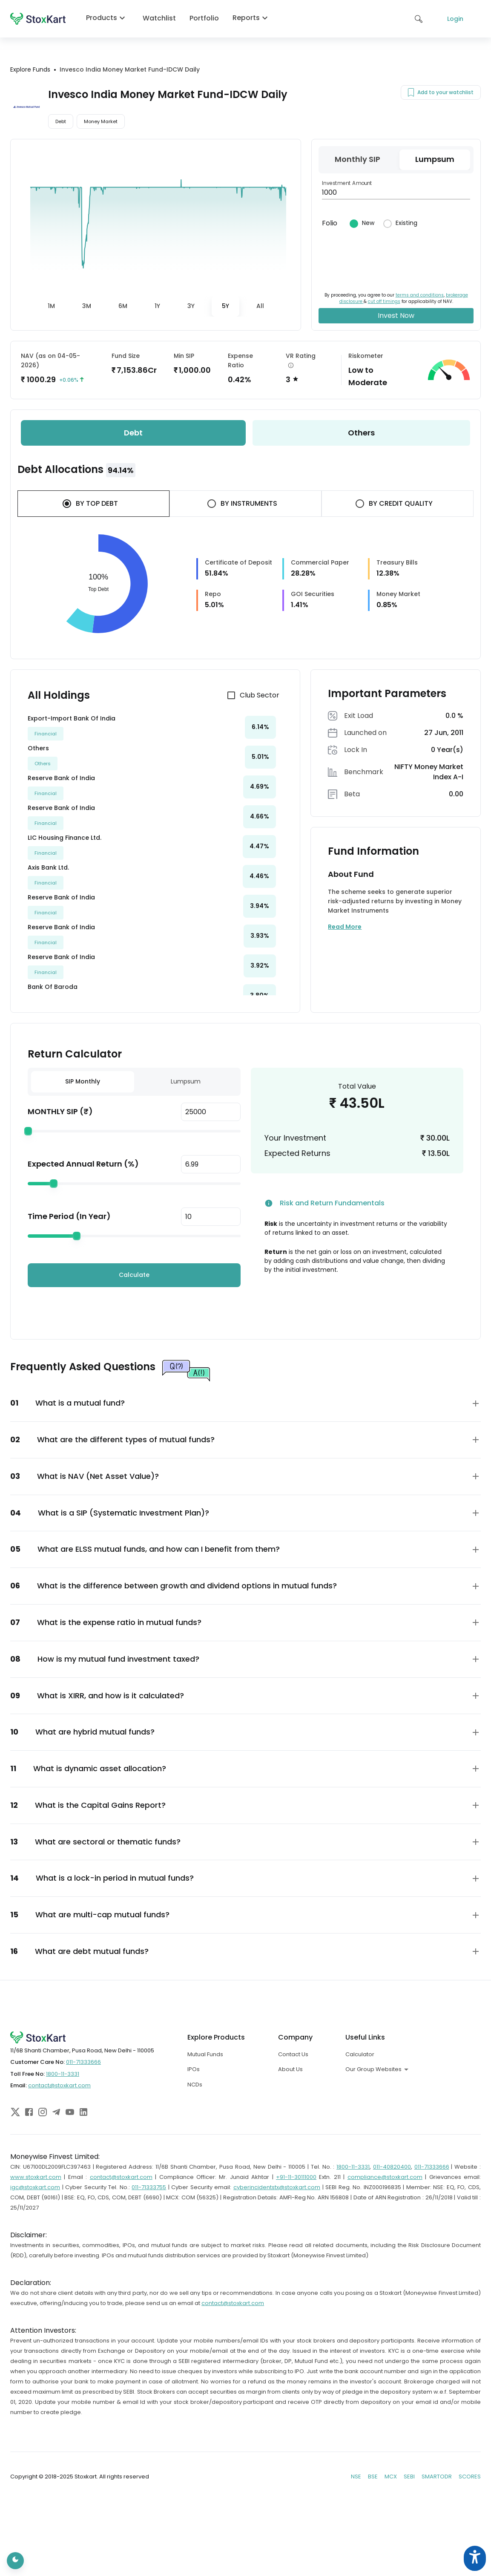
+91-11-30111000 (296, 2177)
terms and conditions (420, 295)
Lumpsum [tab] (186, 1081)
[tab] (51, 306)
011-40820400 (392, 2167)
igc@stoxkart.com (35, 2187)
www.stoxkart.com (35, 2177)
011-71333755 (149, 2187)
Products (107, 18)
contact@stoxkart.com (59, 2085)
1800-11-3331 (62, 2074)
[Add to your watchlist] (411, 92)
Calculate (134, 1275)
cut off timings (384, 301)
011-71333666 (83, 2062)
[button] (245, 1403)
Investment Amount (347, 183)
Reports (252, 18)
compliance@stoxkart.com (384, 2177)
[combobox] (405, 2069)
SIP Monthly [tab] (82, 1081)
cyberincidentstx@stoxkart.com (276, 2187)
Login (455, 18)
